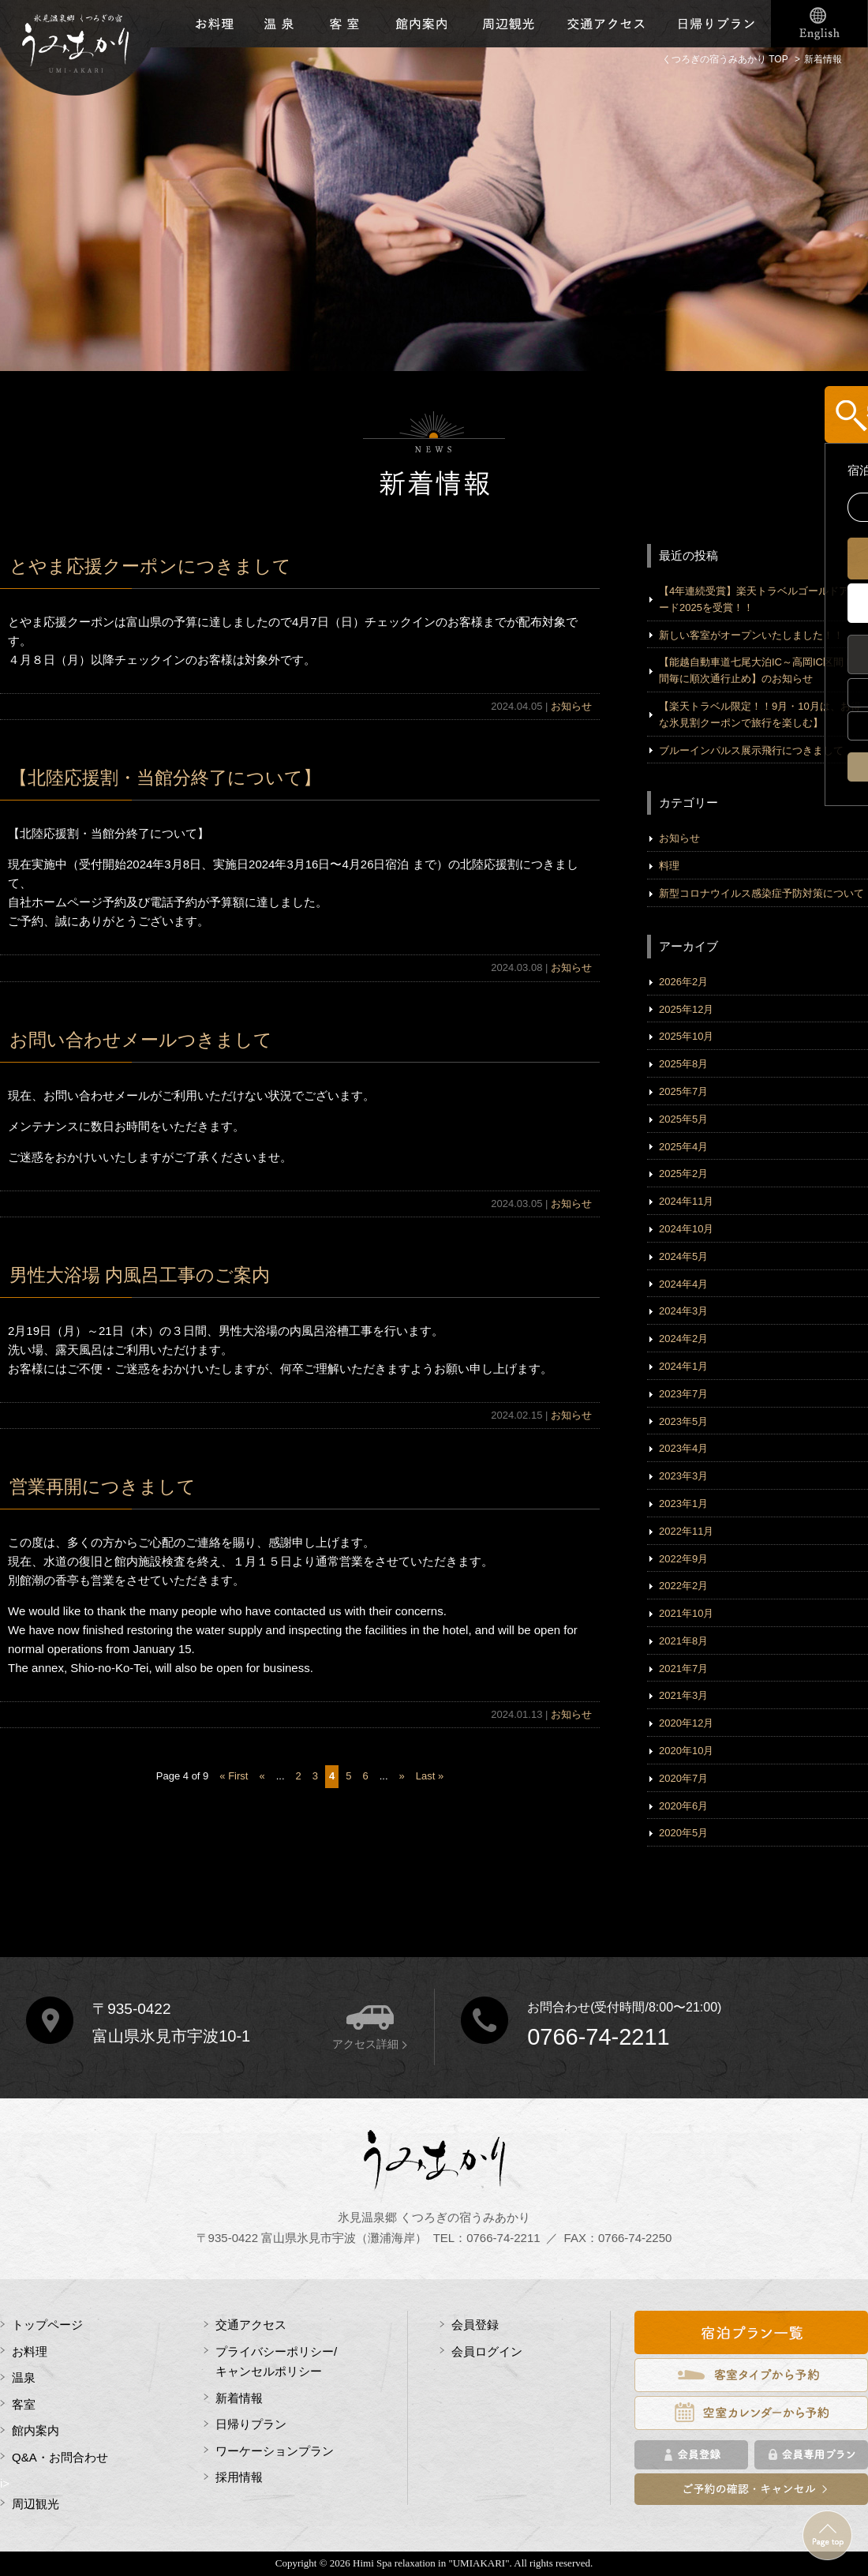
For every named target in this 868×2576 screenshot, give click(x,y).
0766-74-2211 (598, 2036)
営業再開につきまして (111, 1486)
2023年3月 (683, 1476)
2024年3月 (683, 1311)
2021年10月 (686, 1613)
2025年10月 (686, 1036)
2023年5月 (683, 1421)
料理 (669, 866)
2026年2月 (683, 982)
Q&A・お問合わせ (60, 2457)
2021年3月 (683, 1695)
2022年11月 (686, 1531)
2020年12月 (686, 1723)
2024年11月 (686, 1201)
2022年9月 (683, 1559)
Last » (429, 1776)
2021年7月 (683, 1668)
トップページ (47, 2324)
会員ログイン (486, 2351)
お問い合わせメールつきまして (140, 1039)
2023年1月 (683, 1503)
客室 (344, 23)
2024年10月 (686, 1229)
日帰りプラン (716, 23)
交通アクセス (606, 23)
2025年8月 (683, 1064)
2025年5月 (683, 1119)
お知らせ (571, 706)
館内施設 (420, 23)
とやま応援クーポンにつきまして (150, 566)
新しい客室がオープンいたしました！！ (751, 635)
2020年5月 (683, 1833)
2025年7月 (683, 1091)
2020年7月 (683, 1778)
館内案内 (35, 2430)
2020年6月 (683, 1806)
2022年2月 (683, 1586)
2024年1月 (683, 1366)
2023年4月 (683, 1448)
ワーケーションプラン (274, 2451)
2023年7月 (683, 1394)
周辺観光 (507, 23)
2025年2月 (683, 1173)
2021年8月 (683, 1641)
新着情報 (239, 2398)
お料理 (214, 23)
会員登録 (475, 2324)
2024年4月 (683, 1284)
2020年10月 (686, 1751)
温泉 (279, 23)
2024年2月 (683, 1338)
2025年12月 (686, 1009)
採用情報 (239, 2477)
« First (233, 1776)
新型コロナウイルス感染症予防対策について (761, 893)
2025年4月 (683, 1147)
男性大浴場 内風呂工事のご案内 (139, 1275)
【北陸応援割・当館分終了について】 (165, 777)
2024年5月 (683, 1256)
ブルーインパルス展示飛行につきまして (751, 750)
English (819, 23)
